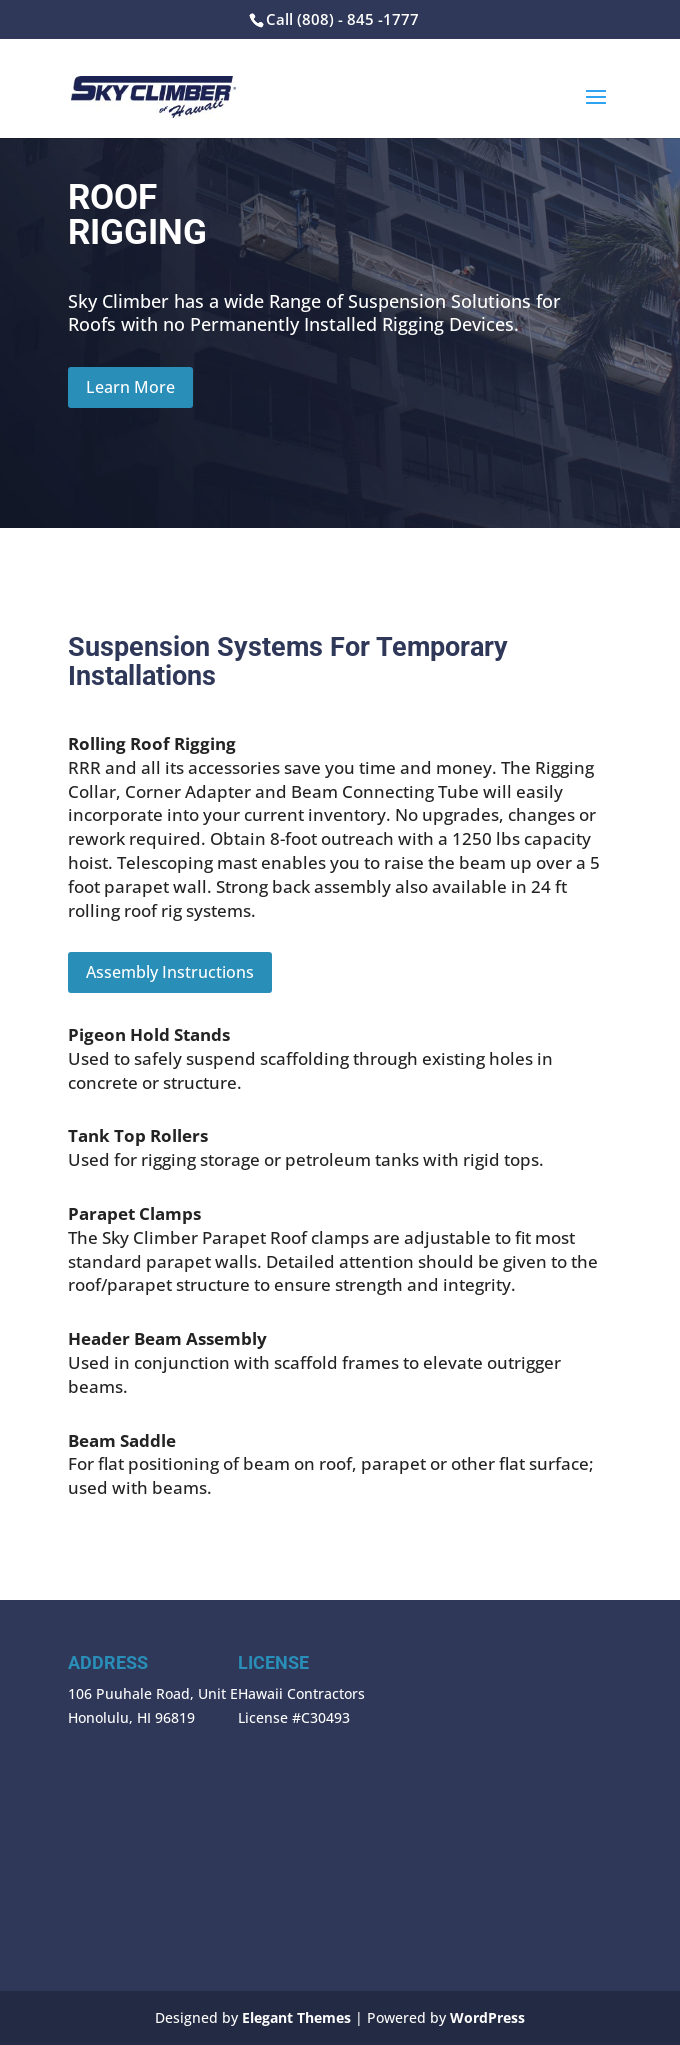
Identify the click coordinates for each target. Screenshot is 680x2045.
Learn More (130, 387)
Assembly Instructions (170, 972)
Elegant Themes (296, 2017)
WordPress (487, 2017)
